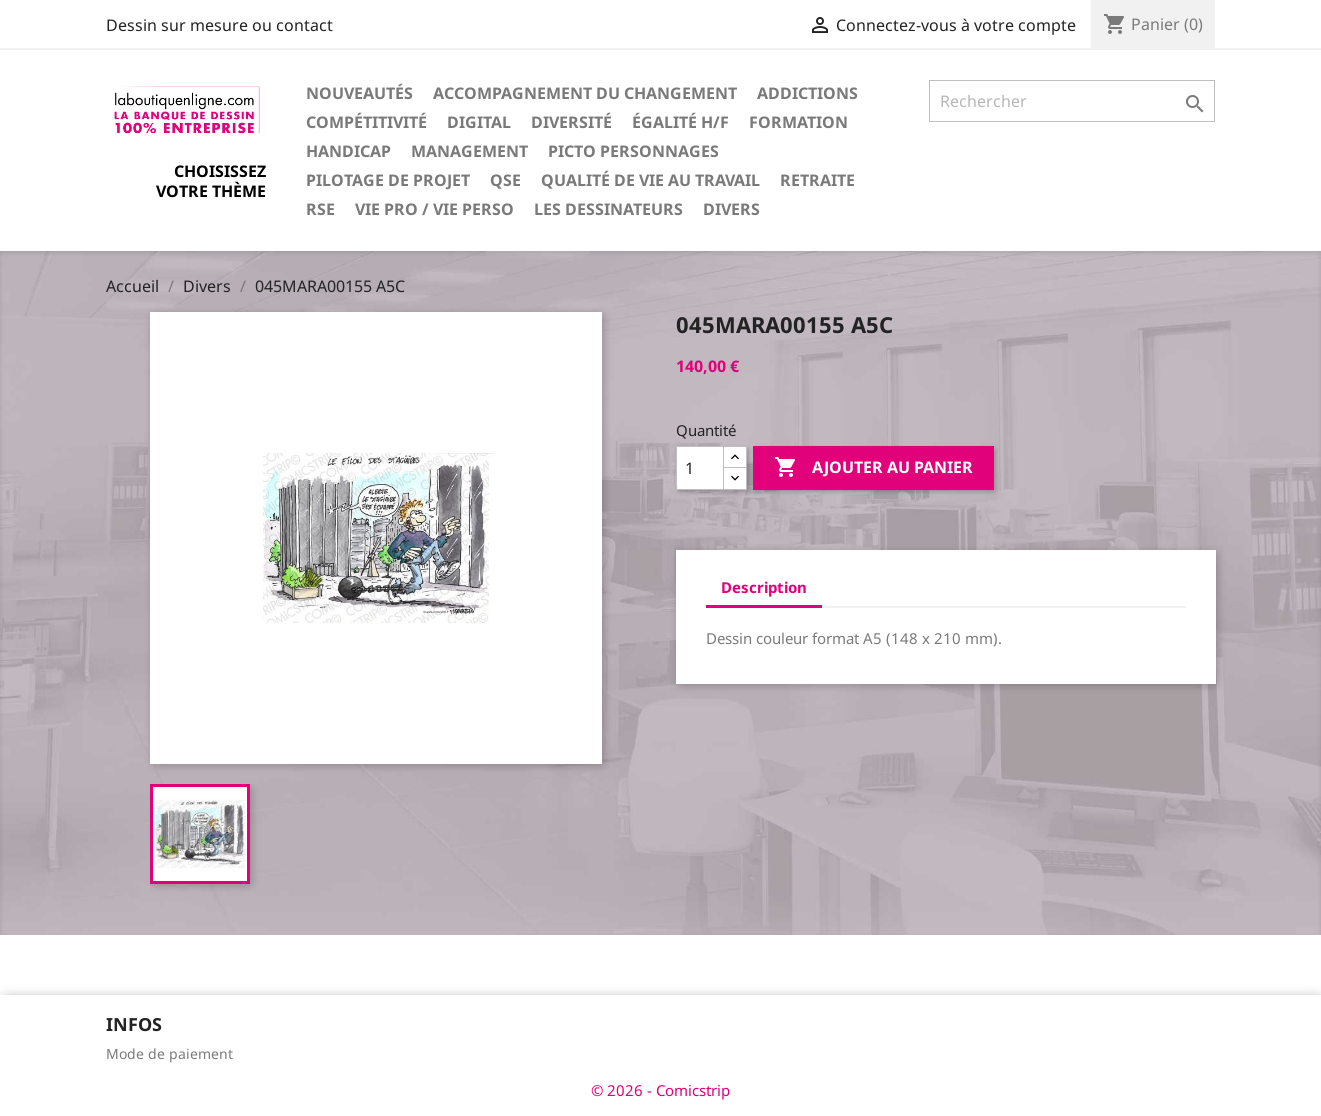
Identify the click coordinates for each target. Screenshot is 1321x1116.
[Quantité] (700, 468)
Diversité (571, 122)
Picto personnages (633, 151)
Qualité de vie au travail (650, 180)
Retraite (817, 180)
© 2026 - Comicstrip (660, 1090)
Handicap (348, 151)
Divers (731, 209)
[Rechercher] (1072, 101)
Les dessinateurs (608, 209)
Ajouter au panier (873, 468)
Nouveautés (359, 93)
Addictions (807, 93)
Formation (798, 122)
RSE (320, 209)
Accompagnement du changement (585, 93)
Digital (479, 122)
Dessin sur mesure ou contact (219, 25)
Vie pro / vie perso (434, 209)
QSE (505, 180)
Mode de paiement (169, 1053)
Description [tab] (764, 587)
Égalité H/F (680, 122)
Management (469, 151)
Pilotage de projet (388, 180)
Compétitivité (366, 122)
